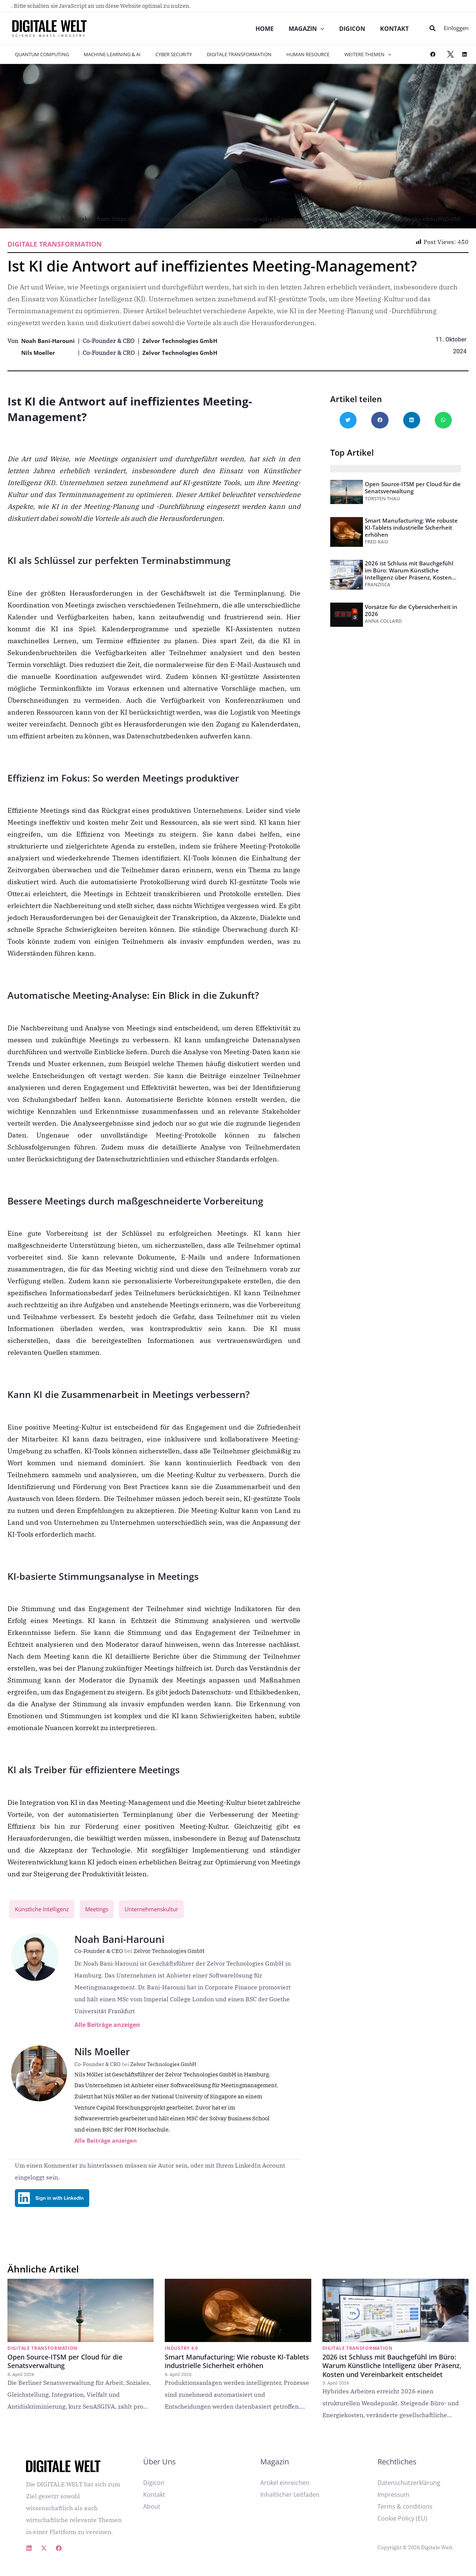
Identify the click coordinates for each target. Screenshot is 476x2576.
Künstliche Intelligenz (44, 1910)
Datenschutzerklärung (408, 2490)
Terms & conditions (404, 2514)
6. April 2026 (178, 2381)
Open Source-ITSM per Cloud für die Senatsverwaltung (413, 487)
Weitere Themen (339, 54)
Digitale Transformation (221, 54)
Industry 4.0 (181, 2355)
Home (262, 29)
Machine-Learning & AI (104, 54)
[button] (433, 28)
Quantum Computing (39, 54)
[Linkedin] (29, 2556)
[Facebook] (59, 2556)
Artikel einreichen (284, 2490)
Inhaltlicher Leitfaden (289, 2502)
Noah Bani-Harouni (50, 341)
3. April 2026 (335, 2390)
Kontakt (394, 29)
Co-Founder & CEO (104, 1951)
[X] (44, 2556)
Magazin (304, 29)
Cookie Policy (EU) (402, 2526)
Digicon (153, 2490)
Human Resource (284, 54)
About (151, 2514)
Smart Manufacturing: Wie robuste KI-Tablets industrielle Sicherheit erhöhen (411, 527)
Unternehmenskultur (162, 1910)
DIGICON (351, 29)
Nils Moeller (39, 353)
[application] (318, 29)
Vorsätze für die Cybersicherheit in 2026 (411, 610)
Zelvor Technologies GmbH (186, 341)
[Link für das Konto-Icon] (456, 28)
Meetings (103, 1910)
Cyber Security (160, 54)
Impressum (393, 2502)
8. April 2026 (20, 2381)
